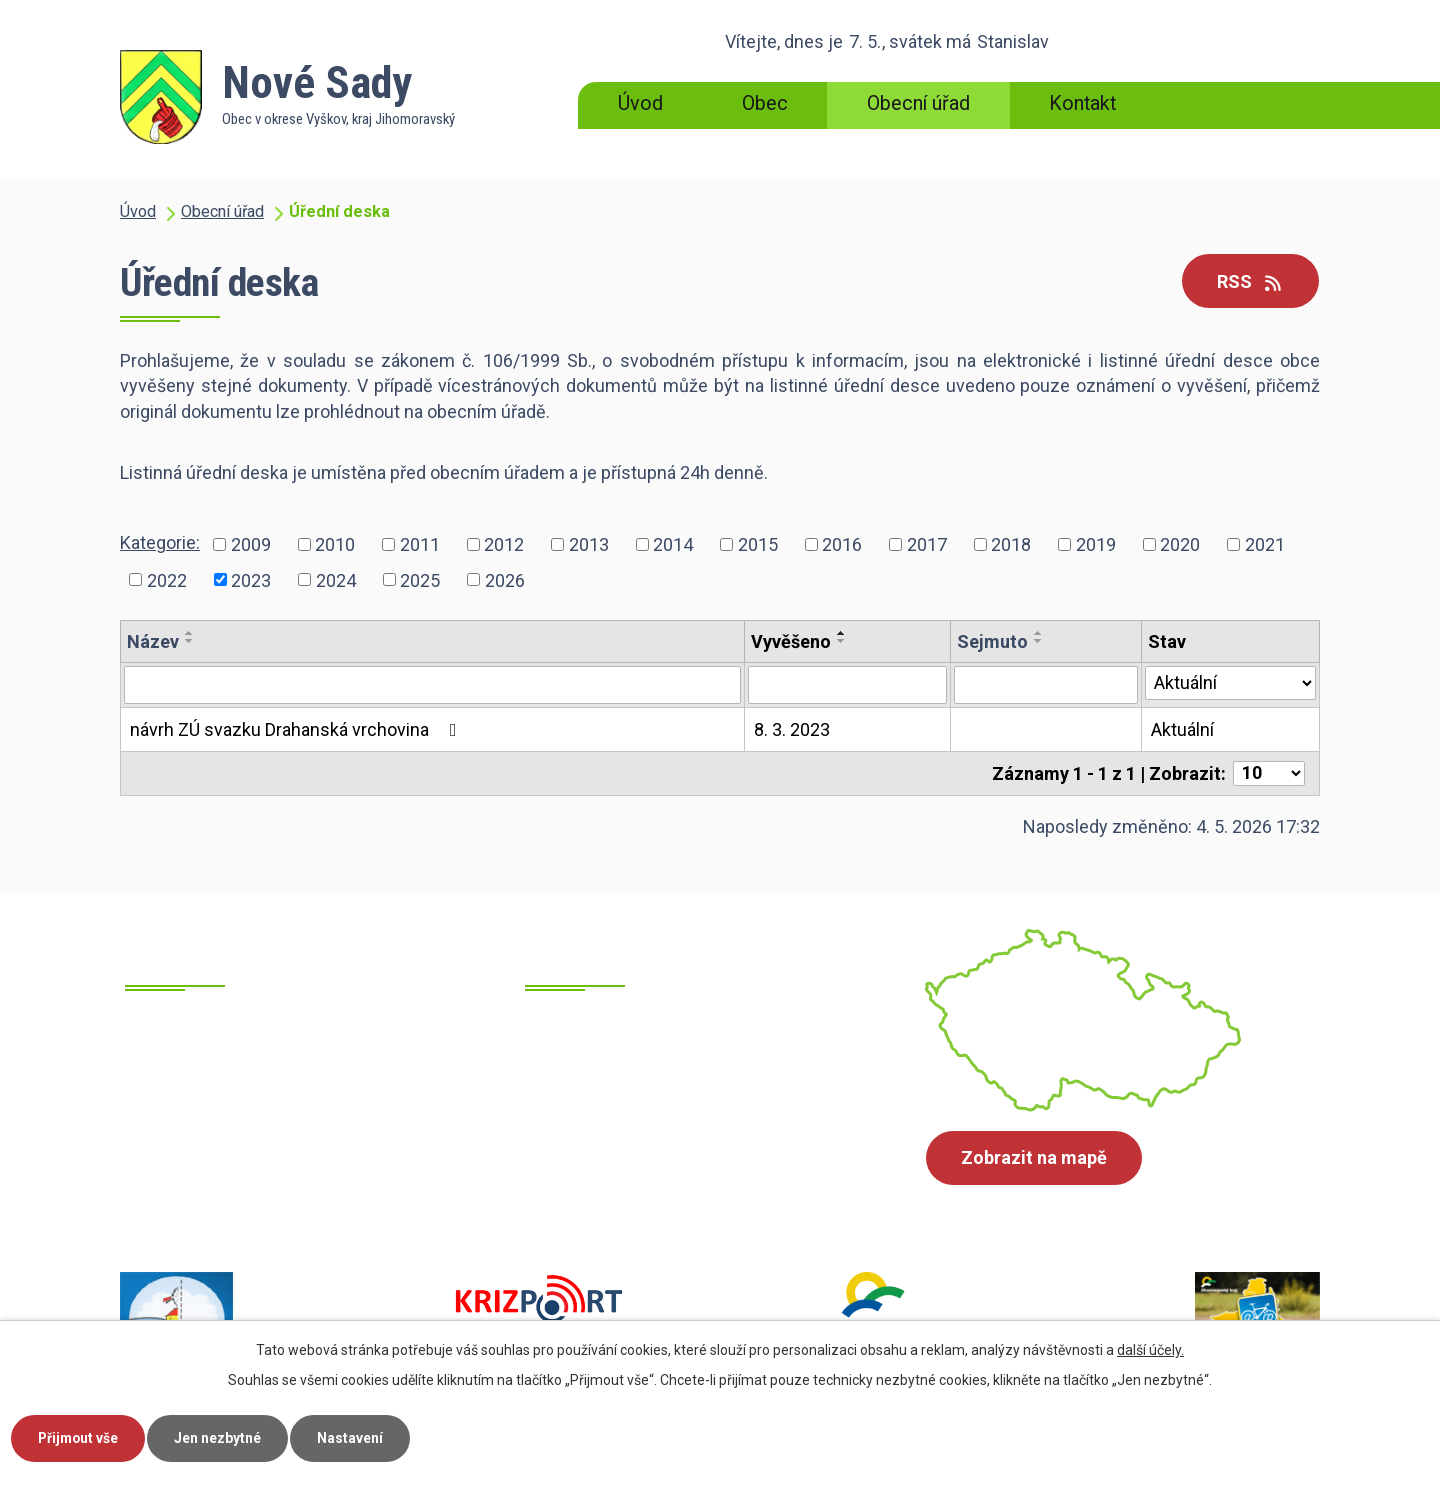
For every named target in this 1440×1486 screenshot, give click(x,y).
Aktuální (1182, 729)
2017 (927, 544)
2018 (1011, 544)
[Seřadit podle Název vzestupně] (190, 633)
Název (153, 641)
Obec (765, 103)
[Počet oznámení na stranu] (1269, 773)
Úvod (640, 103)
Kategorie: (160, 542)
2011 (420, 544)
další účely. (1150, 1349)
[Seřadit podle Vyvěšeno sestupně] (842, 641)
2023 (251, 579)
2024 (336, 579)
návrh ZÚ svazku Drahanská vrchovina (297, 729)
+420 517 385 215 (268, 1153)
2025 (420, 579)
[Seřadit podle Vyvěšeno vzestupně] (842, 633)
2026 (505, 579)
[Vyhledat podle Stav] (1230, 683)
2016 (842, 544)
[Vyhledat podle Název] (432, 685)
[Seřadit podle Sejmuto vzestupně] (1039, 633)
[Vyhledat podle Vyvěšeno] (847, 685)
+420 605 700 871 (268, 1178)
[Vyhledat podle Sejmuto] (1046, 685)
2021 (1265, 544)
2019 (1096, 544)
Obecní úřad (918, 103)
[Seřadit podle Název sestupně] (190, 641)
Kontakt (1082, 103)
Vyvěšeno (791, 641)
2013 (589, 544)
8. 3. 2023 (792, 729)
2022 (167, 579)
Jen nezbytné (223, 1437)
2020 (1180, 544)
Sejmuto (992, 641)
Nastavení (358, 1437)
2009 (251, 544)
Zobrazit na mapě (1035, 1159)
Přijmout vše (80, 1437)
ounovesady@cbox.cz (685, 1152)
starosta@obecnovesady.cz (708, 1177)
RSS (1250, 281)
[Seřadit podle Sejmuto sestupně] (1039, 641)
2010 (335, 544)
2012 (504, 544)
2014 (673, 544)
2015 (758, 544)
